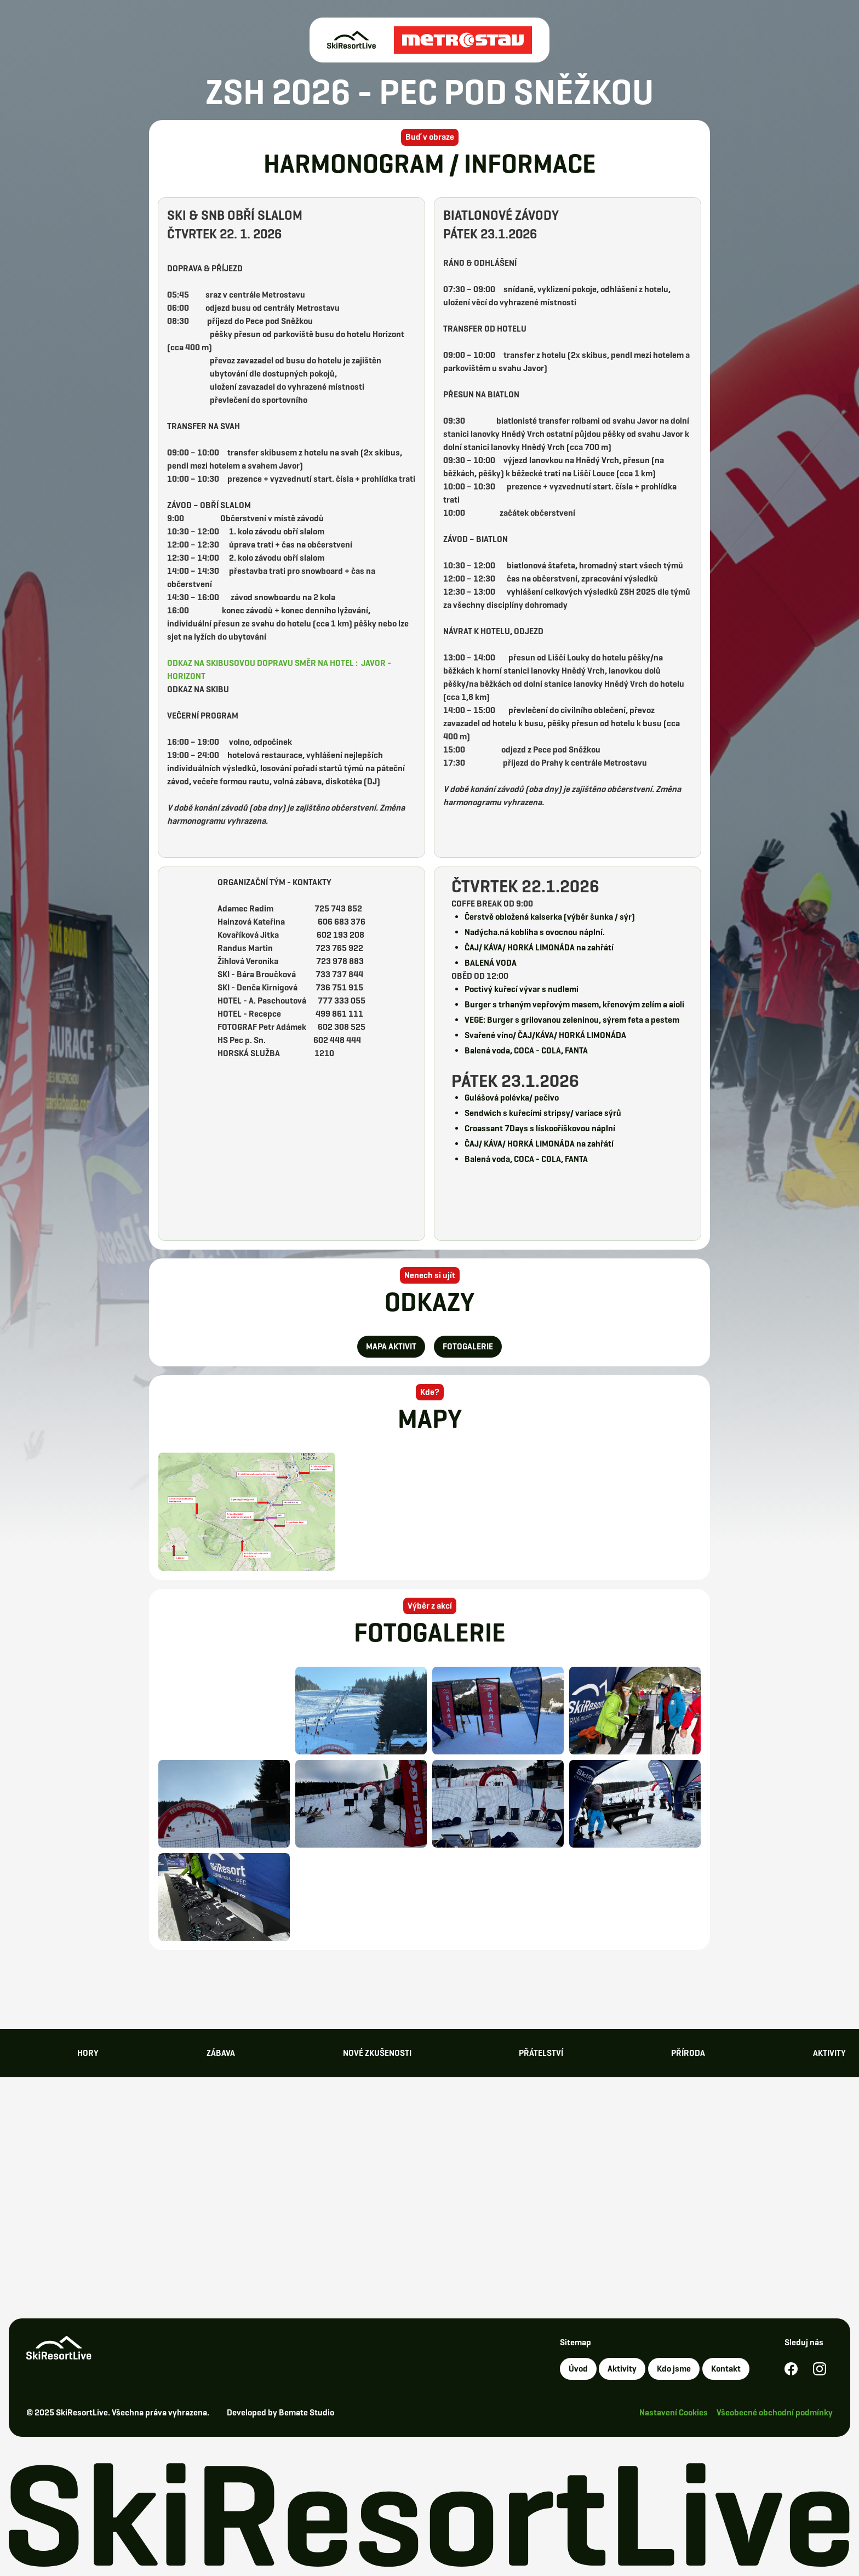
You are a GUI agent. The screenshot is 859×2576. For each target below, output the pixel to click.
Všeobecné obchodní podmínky (775, 2412)
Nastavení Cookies (673, 2412)
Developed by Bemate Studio (280, 2412)
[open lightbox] (246, 1511)
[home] (429, 40)
